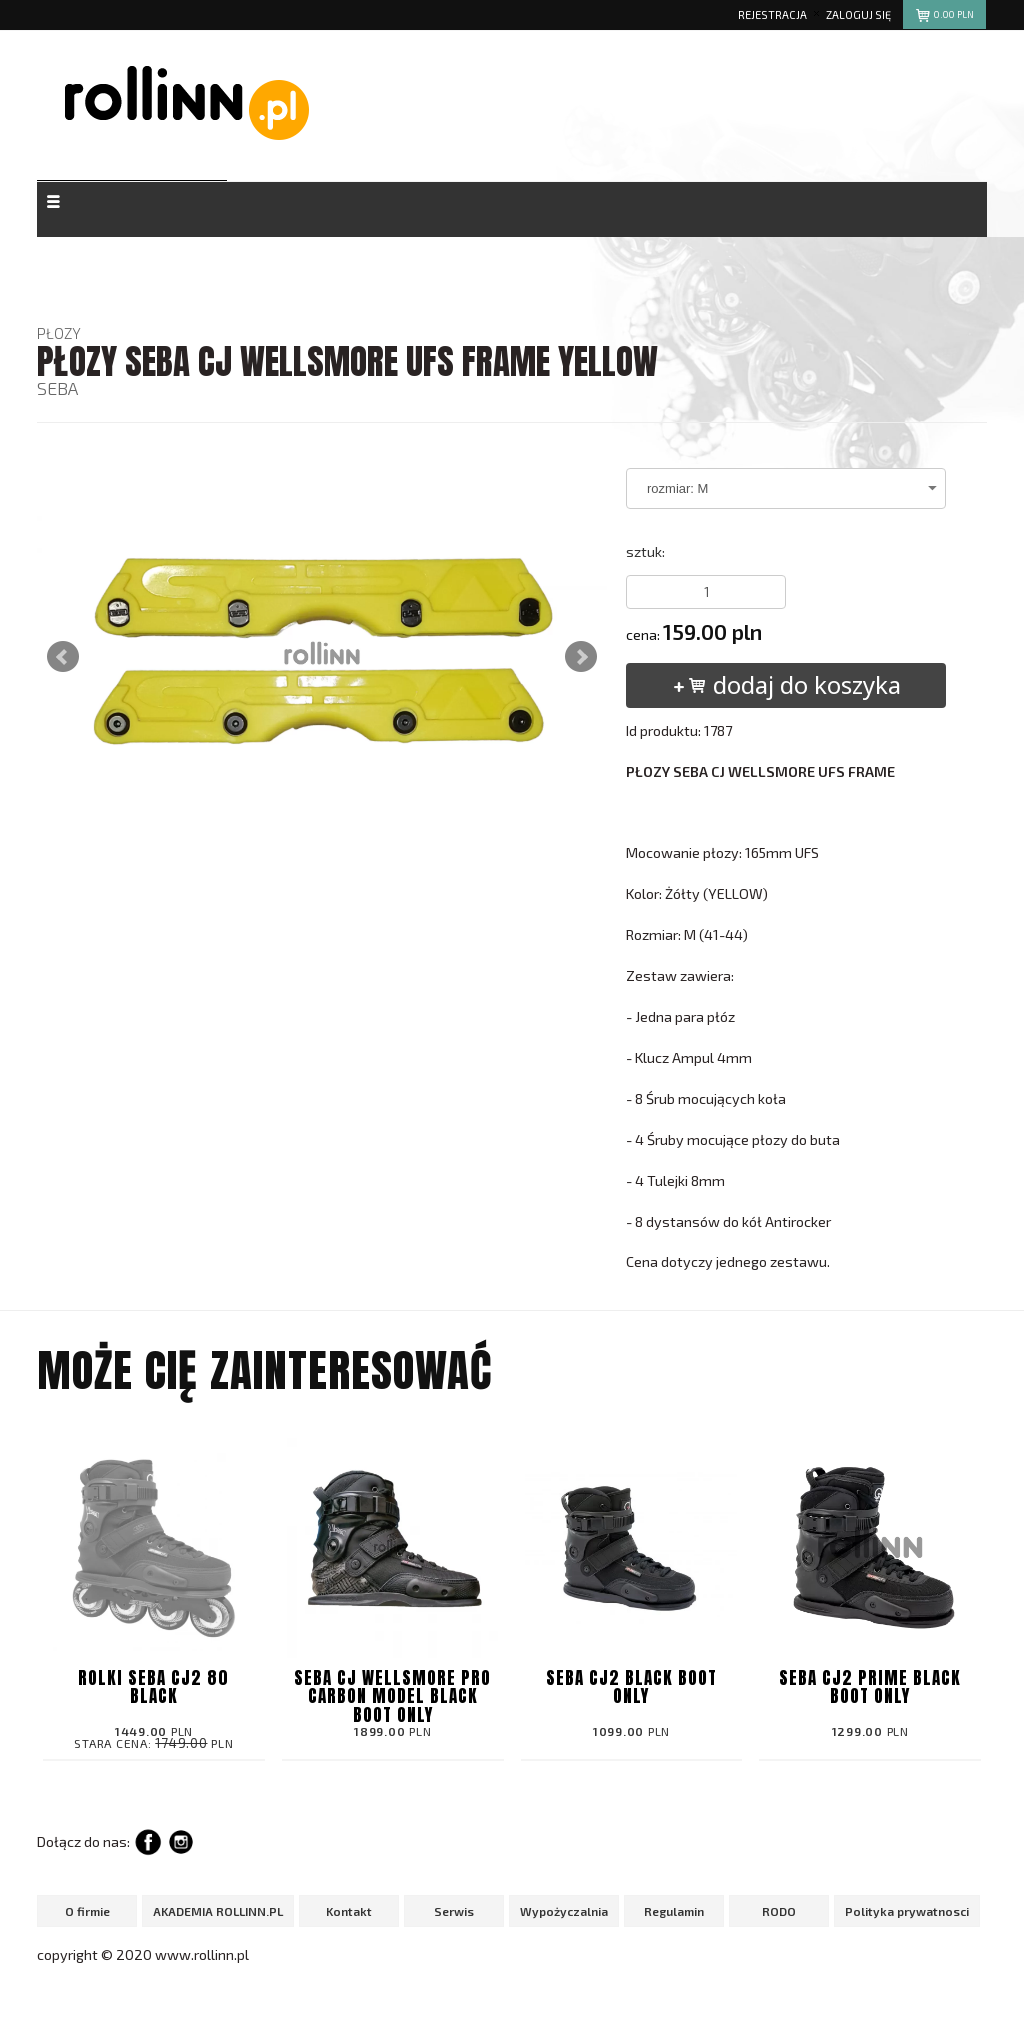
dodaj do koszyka (786, 684)
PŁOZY (59, 333)
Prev (63, 657)
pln (943, 17)
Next (581, 657)
